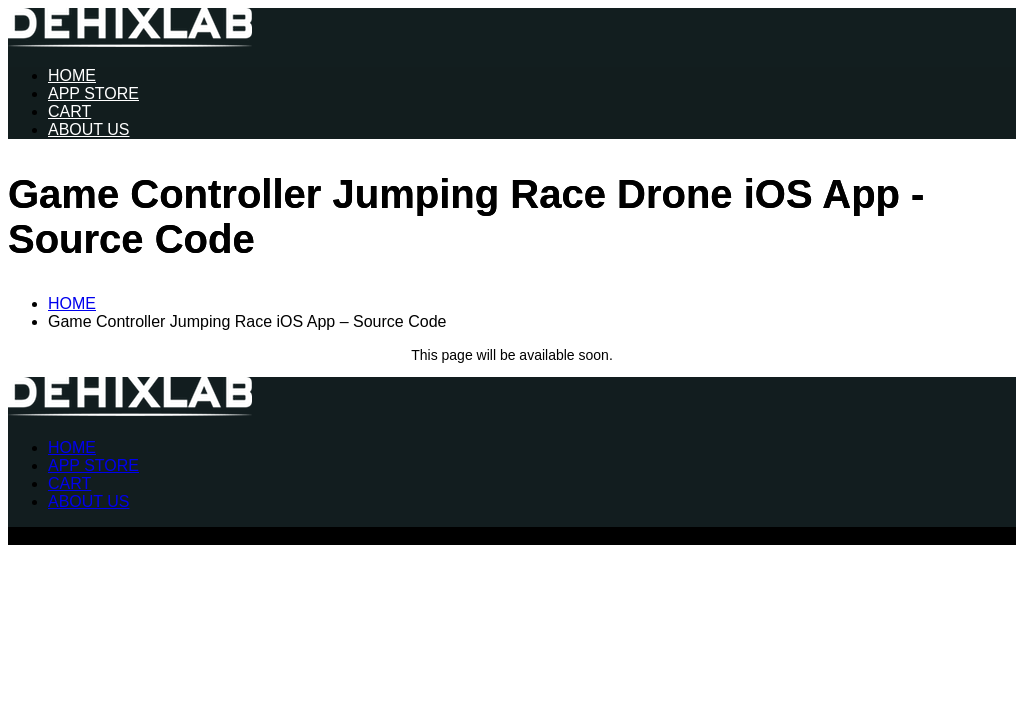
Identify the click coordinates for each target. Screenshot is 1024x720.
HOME (72, 75)
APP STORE (93, 93)
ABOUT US (89, 129)
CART (69, 111)
